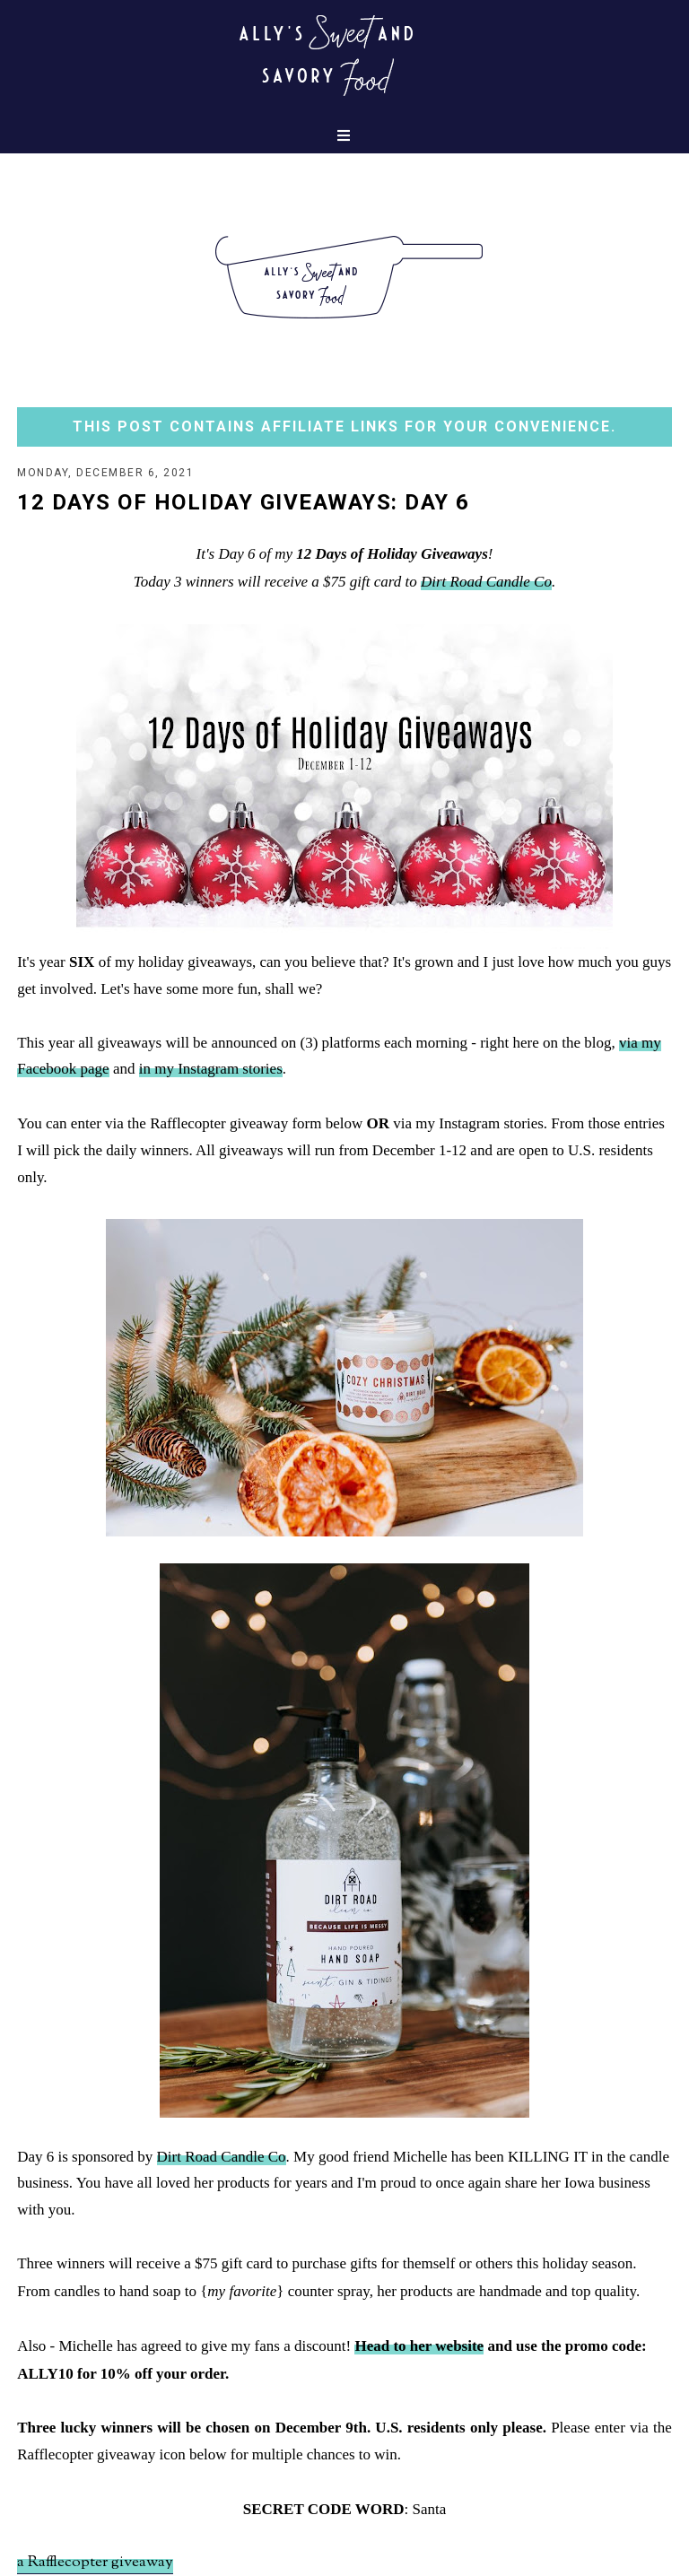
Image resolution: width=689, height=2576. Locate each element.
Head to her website (419, 2345)
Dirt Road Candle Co (486, 581)
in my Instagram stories (211, 1068)
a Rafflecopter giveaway (95, 2562)
